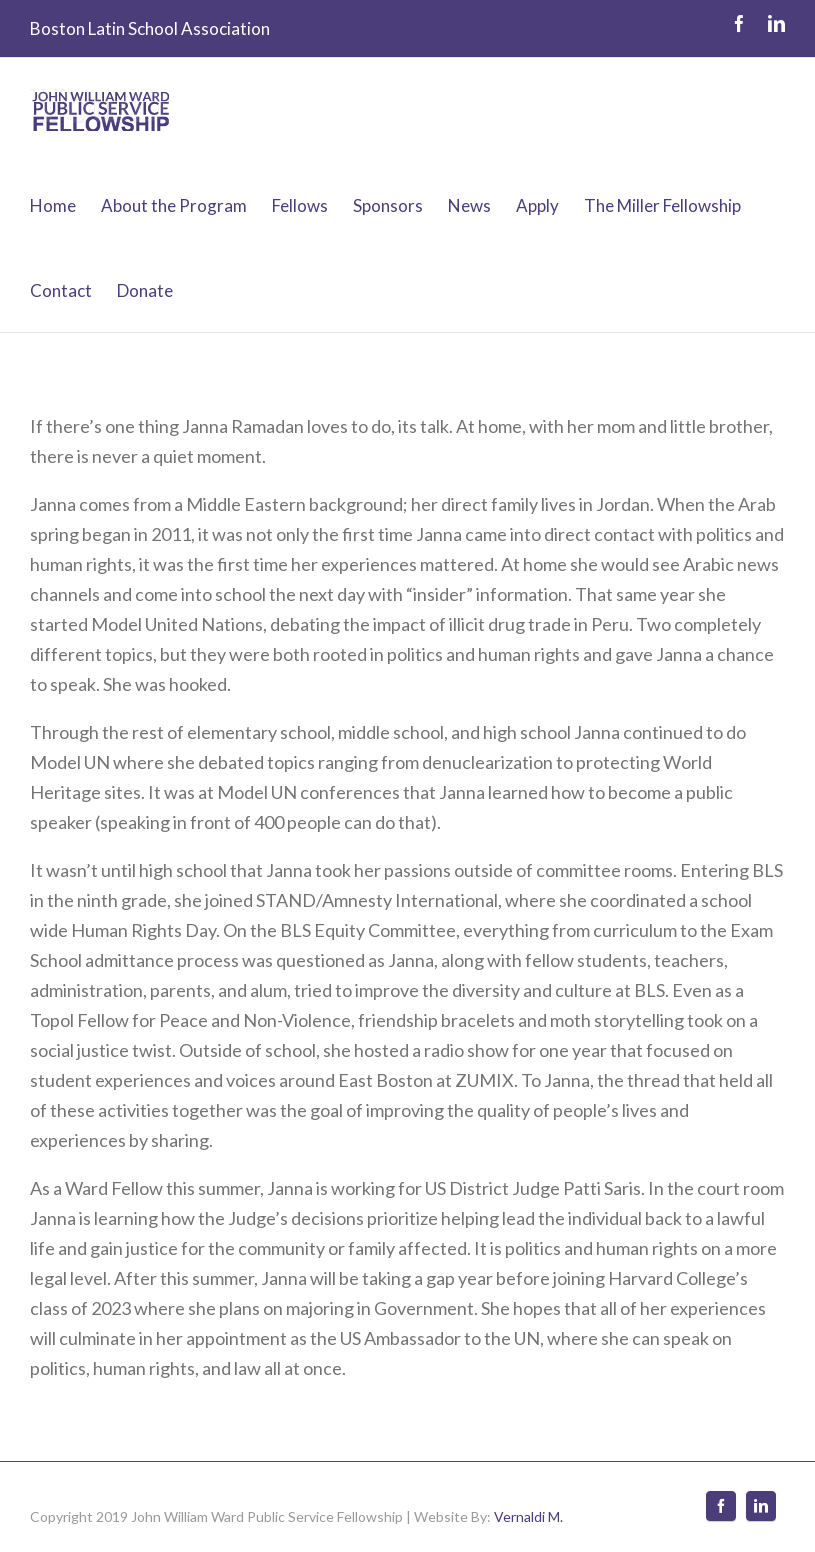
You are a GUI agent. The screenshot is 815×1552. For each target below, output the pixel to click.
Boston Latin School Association (150, 28)
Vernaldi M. (528, 1516)
